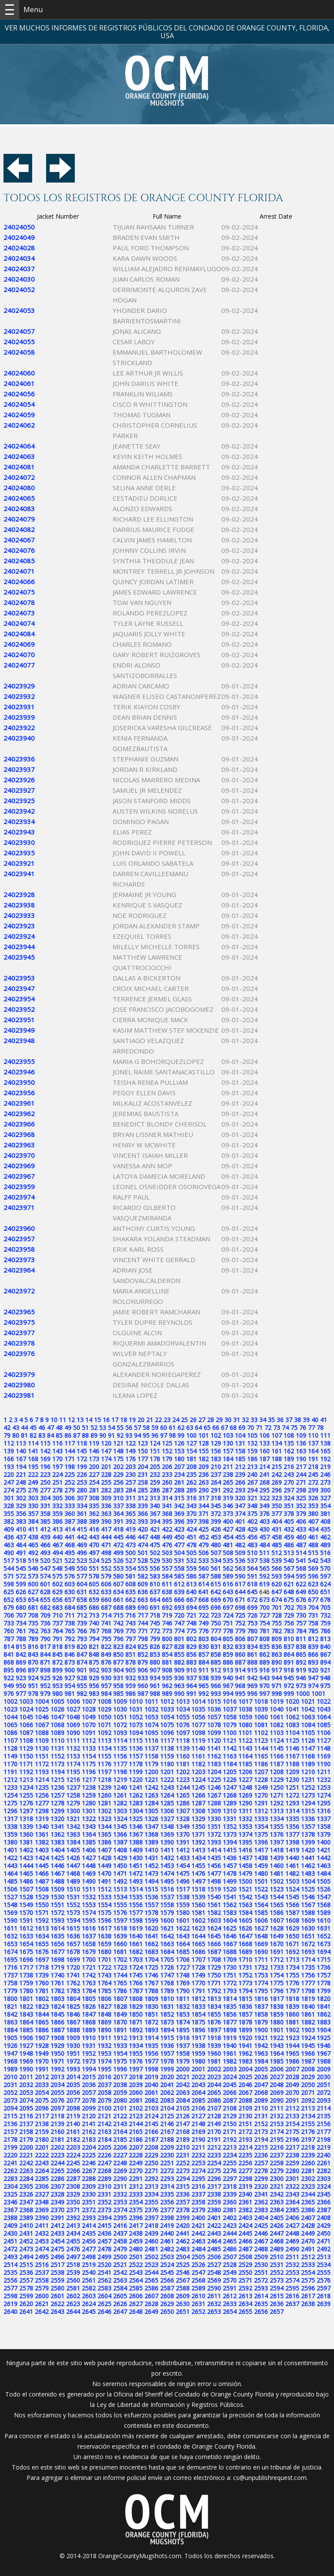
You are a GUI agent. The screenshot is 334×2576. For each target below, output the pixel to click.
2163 (104, 2131)
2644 (73, 2311)
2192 (230, 2139)
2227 (120, 2155)
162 (289, 1451)
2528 (230, 2264)
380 (313, 1513)
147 (106, 1451)
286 (155, 1490)
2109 (245, 2108)
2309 (89, 2186)
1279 (73, 1803)
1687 (214, 1952)
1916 (183, 2038)
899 (57, 1670)
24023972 (19, 1290)
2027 (277, 2077)
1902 (292, 2030)
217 (301, 1467)
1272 (292, 1795)
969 (252, 1686)
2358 (198, 2202)
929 (94, 1678)
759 (325, 1623)
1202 (183, 1772)
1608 (292, 1920)
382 (8, 1521)
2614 (261, 2296)
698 (240, 1607)
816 (33, 1646)
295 (264, 1490)
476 (167, 1545)
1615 (73, 1928)
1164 (245, 1756)
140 (21, 1451)
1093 (120, 1732)
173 (94, 1459)
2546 (183, 2272)
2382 (245, 2210)
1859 (277, 2014)
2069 (277, 2092)
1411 (167, 1850)
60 (163, 1427)
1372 (214, 1834)
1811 (183, 1998)
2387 (324, 2210)
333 (69, 1506)
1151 (42, 1756)
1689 (245, 1952)
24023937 (19, 769)
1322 (89, 1819)
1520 (230, 1889)
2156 (324, 2124)
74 (285, 1427)
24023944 (19, 946)
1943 (277, 2045)
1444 (26, 1865)
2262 (10, 2171)
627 (33, 1592)
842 (21, 1654)
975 (325, 1686)
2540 (89, 2272)
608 (130, 1584)
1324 (120, 1819)
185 (240, 1459)
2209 (167, 2147)
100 (191, 1435)
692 (167, 1607)
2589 (198, 2288)
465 (33, 1545)
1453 (167, 1865)
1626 (245, 1928)
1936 (167, 2045)
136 (301, 1443)
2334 (151, 2194)
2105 (183, 2108)
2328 (57, 2194)
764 (57, 1631)
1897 (214, 2030)
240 (252, 1474)
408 (325, 1521)
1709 (230, 1959)
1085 (324, 1725)
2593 (261, 2288)
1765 (120, 1983)
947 (313, 1678)
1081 (261, 1725)
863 (276, 1654)
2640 (10, 2311)
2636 (277, 2304)
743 (130, 1623)
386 (57, 1521)
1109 (42, 1740)
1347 (151, 1826)
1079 (230, 1725)
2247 (104, 2163)
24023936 (19, 759)
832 (228, 1646)
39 (306, 1420)
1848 (104, 2014)
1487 (42, 1881)
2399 (183, 2218)
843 (33, 1654)
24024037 (19, 268)
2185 (120, 2139)
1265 (183, 1795)
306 (69, 1498)
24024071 (19, 571)
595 (301, 1576)
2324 (324, 2186)
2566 (167, 2280)
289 (191, 1490)
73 (276, 1427)
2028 (292, 2077)
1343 (89, 1826)
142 (45, 1451)
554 (130, 1568)
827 (167, 1646)
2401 (214, 2218)
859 (228, 1654)
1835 (230, 2006)
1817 (277, 1998)
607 (118, 1584)
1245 (198, 1787)
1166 (277, 1756)
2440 (167, 2233)
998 (276, 1693)
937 (191, 1678)
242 (276, 1474)
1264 (167, 1795)
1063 (308, 1717)
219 (325, 1467)
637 (155, 1592)
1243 (167, 1787)
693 (179, 1607)
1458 (245, 1865)
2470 (308, 2241)
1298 (42, 1811)
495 (69, 1553)
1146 (292, 1748)
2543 (136, 2272)
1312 (261, 1811)
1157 (136, 1756)
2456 (89, 2241)
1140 (198, 1748)
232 (155, 1474)
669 (215, 1599)
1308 (198, 1811)
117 (69, 1443)
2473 (26, 2249)
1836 (245, 2006)
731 (313, 1615)
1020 (292, 1701)
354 (325, 1506)
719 (167, 1615)
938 (203, 1678)
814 (8, 1646)
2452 (26, 2241)
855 (179, 1654)
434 (313, 1529)
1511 (89, 1889)
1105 (308, 1732)
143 (57, 1451)
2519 (89, 2264)
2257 (261, 2163)
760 (8, 1631)
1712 (277, 1959)
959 (130, 1686)
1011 (151, 1701)
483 (252, 1545)
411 (33, 1529)
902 (94, 1670)
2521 (120, 2264)
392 (130, 1521)
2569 (214, 2280)
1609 (308, 1920)
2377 (167, 2210)
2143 (120, 2124)
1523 (277, 1889)
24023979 (19, 1374)
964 (191, 1686)
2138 (42, 2124)
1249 (261, 1787)
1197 (104, 1772)
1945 (308, 2045)
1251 (292, 1787)
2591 (230, 2288)
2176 (308, 2131)
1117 (167, 1740)
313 (155, 1498)
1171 (26, 1764)
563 (240, 1568)
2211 (198, 2147)
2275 (214, 2171)
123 (142, 1443)
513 (289, 1553)
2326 (26, 2194)
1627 (261, 1928)
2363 (277, 2202)
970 (264, 1686)
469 (82, 1545)
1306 (167, 1811)
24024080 (19, 487)
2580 (57, 2288)
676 (301, 1599)
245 (313, 1474)
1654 (26, 1944)
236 (203, 1474)
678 (325, 1599)
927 (69, 1678)
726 (252, 1615)
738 (69, 1623)
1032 (151, 1709)
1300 (73, 1811)
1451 (136, 1865)
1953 (104, 2053)
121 (118, 1443)
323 (276, 1498)
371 (203, 1513)
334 (82, 1506)
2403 (245, 2218)
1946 (324, 2045)
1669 (261, 1944)
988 (155, 1693)
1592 (42, 1920)
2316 (198, 2186)
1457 (230, 1865)
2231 (183, 2155)
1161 (198, 1756)
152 (167, 1451)
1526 (324, 1889)
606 (106, 1584)
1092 (104, 1732)
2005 (261, 2069)
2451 (10, 2241)
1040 (277, 1709)
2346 (10, 2202)
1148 (324, 1748)
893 (313, 1662)
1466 (42, 1873)
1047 (57, 1717)
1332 (245, 1819)
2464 (214, 2241)
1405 (73, 1850)
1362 (57, 1834)
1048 (73, 1717)
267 (252, 1482)
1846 (73, 2014)
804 (215, 1639)
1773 (245, 1983)
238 (228, 1474)
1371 (198, 1834)
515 (313, 1553)
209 (203, 1467)
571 (8, 1576)
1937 (183, 2045)
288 (179, 1490)
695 (203, 1607)
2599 (26, 2296)
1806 (104, 1998)
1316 (324, 1811)
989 (167, 1693)
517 (8, 1560)
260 (167, 1482)
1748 (183, 1975)
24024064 (19, 446)
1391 (183, 1842)
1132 (73, 1748)
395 (167, 1521)
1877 (230, 2022)
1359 (10, 1834)
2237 (277, 2155)
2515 (26, 2264)
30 (227, 1420)
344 (203, 1506)
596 (313, 1576)
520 (45, 1560)
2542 (120, 2272)
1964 (277, 2053)
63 (189, 1427)
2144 (136, 2124)
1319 (42, 1819)
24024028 (19, 247)
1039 (261, 1709)
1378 (308, 1834)
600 (33, 1584)
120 (106, 1443)
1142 (230, 1748)
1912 (120, 2038)
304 (45, 1498)
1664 (183, 1944)
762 (33, 1631)
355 (8, 1513)
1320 (57, 1819)
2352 (104, 2202)
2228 (136, 2155)
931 (118, 1678)
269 (276, 1482)
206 (167, 1467)
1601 (183, 1920)
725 (240, 1615)
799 (155, 1639)
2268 (104, 2171)
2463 (198, 2241)
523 (82, 1560)
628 (45, 1592)
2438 (136, 2233)
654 (33, 1599)
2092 (308, 2100)
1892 (136, 2030)
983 (94, 1693)
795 (106, 1639)
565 (264, 1568)
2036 (89, 2085)
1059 (245, 1717)
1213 (26, 1779)
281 (94, 1490)
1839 (292, 2006)
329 (21, 1506)
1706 (183, 1959)
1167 (292, 1756)
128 (203, 1443)
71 (259, 1427)
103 (228, 1435)
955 (82, 1686)
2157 (10, 2131)
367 (155, 1513)
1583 (230, 1912)
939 (215, 1678)
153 (179, 1451)
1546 (308, 1897)
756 (289, 1623)
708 (33, 1615)
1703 (136, 1959)
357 (33, 1513)
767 (94, 1631)
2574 (292, 2280)
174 (106, 1459)
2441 (183, 2233)
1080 (245, 1725)
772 (155, 1631)
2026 (261, 2077)
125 (167, 1443)
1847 (89, 2014)
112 (8, 1443)
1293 (292, 1803)
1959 (198, 2053)
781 (264, 1631)
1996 (120, 2069)
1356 (292, 1826)
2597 (324, 2288)
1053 (151, 1717)
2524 (167, 2264)
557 (167, 1568)
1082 (277, 1725)
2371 (73, 2210)
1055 (183, 1717)
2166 (151, 2131)
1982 (230, 2061)
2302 (308, 2178)
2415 (104, 2225)
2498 (89, 2257)
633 (106, 1592)
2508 (245, 2257)
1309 (214, 1811)
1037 (230, 1709)
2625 (104, 2304)
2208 (151, 2147)
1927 (26, 2045)
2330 (89, 2194)
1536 (151, 1897)
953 (57, 1686)
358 (45, 1513)
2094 (10, 2108)
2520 (104, 2264)
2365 (308, 2202)
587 (203, 1576)
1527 (10, 1897)
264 (215, 1482)
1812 (198, 1998)
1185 (245, 1764)
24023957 (19, 1238)
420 (142, 1529)
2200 (26, 2147)
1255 (26, 1795)
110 (313, 1435)
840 (325, 1646)
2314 (167, 2186)
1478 (230, 1873)
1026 (57, 1709)
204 (142, 1467)
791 (57, 1639)
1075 (167, 1725)
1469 (89, 1873)
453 (215, 1537)
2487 (245, 2249)
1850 (136, 2014)
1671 (292, 1944)
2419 (167, 2225)
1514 (136, 1889)
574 (45, 1576)
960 (142, 1686)
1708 (214, 1959)
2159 (42, 2131)
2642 (42, 2311)
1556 (136, 1905)
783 (289, 1631)
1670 (277, 1944)
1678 (73, 1952)
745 (155, 1623)
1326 (151, 1819)
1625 (230, 1928)
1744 (120, 1975)
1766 (136, 1983)
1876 (214, 2022)
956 (94, 1686)
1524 (292, 1889)
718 (155, 1615)
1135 (120, 1748)
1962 (245, 2053)
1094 (136, 1732)
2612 (230, 2296)
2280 (292, 2171)
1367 (136, 1834)
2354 (136, 2202)
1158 (151, 1756)
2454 (57, 2241)
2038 (120, 2085)
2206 (120, 2147)
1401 (10, 1850)
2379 (198, 2210)
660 (106, 1599)
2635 (261, 2304)
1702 (120, 1959)
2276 (230, 2171)
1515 (151, 1889)
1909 (73, 2038)
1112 (89, 1740)
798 (142, 1639)
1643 (183, 1936)
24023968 (19, 1134)
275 (21, 1490)
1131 (57, 1748)
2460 (151, 2241)
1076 (183, 1725)
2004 (245, 2069)
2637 (292, 2304)
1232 (324, 1779)
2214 (245, 2147)
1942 (261, 2045)
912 (215, 1670)
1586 (277, 1912)
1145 (277, 1748)
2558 (42, 2280)
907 (155, 1670)
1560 (198, 1905)
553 (118, 1568)
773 (167, 1631)
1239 (104, 1787)
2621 (42, 2304)
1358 (324, 1826)
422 (167, 1529)
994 (228, 1693)
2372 (89, 2210)
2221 (26, 2155)
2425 (261, 2225)
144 (69, 1451)
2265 (57, 2171)
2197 (308, 2139)
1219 (120, 1779)
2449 (308, 2233)
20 (140, 1420)
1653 (10, 1944)
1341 (57, 1826)
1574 (89, 1912)
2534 (324, 2264)
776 (203, 1631)
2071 (308, 2092)
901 (82, 1670)
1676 (42, 1952)
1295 (324, 1803)
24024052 (19, 289)
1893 (151, 2030)
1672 (308, 1944)
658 (82, 1599)
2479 (120, 2249)
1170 (10, 1764)
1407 (104, 1850)
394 (155, 1521)
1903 (308, 2030)
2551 (261, 2272)
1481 (277, 1873)
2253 (198, 2163)
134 (276, 1443)
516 (325, 1553)
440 (57, 1537)
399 (215, 1521)
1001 (318, 1693)
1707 (198, 1959)
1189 (308, 1764)
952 (45, 1686)
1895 (183, 2030)
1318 (26, 1819)
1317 (10, 1819)
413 (57, 1529)
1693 (308, 1952)
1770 (198, 1983)
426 (215, 1529)
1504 (308, 1881)
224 (57, 1474)
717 (142, 1615)
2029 (308, 2077)
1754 (277, 1975)
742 (118, 1623)
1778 (324, 1983)
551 (94, 1568)
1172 (42, 1764)
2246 (89, 2163)
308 (94, 1498)
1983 (245, 2061)
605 (94, 1584)
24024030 (19, 279)
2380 (214, 2210)
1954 (120, 2053)
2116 (26, 2116)
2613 (245, 2296)
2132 (277, 2116)
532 (191, 1560)
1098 (198, 1732)
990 (179, 1693)
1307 (183, 1811)
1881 (292, 2022)
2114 (324, 2108)
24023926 (19, 779)
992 (203, 1693)
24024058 (19, 352)
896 (21, 1670)
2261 (324, 2163)
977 (21, 1693)
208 (191, 1467)
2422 (214, 2225)
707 (21, 1615)
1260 (104, 1795)
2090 (277, 2100)
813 (325, 1639)
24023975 (19, 1322)
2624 (89, 2304)
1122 (245, 1740)
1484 (324, 1873)
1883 (324, 2022)
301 (8, 1498)
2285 (42, 2178)
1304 (136, 1811)
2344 (308, 2194)
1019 (277, 1701)
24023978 (19, 1343)
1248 (245, 1787)
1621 (167, 1928)
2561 (89, 2280)
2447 (277, 2233)
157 (228, 1451)
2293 (167, 2178)
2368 (26, 2210)
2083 (167, 2100)
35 (271, 1420)
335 (94, 1506)
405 (289, 1521)
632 (94, 1592)
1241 (136, 1787)
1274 (324, 1795)
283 (118, 1490)
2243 (42, 2163)
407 (313, 1521)
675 (289, 1599)
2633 (230, 2304)
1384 (73, 1842)
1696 (26, 1959)
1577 (136, 1912)
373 (228, 1513)
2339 (230, 2194)
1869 (104, 2022)
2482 (167, 2249)
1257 (57, 1795)
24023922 (19, 727)
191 (313, 1459)
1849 (120, 2014)
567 (289, 1568)
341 (167, 1506)
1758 (10, 1983)
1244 (183, 1787)
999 (289, 1693)
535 (228, 1560)
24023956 (19, 1092)
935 (167, 1678)
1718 (42, 1967)
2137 (26, 2124)
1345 (120, 1826)
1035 (198, 1709)
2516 (42, 2264)
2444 (230, 2233)
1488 (57, 1881)
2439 (151, 2233)
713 (94, 1615)
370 (191, 1513)
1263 (151, 1795)
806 (240, 1639)
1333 (261, 1819)
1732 (261, 1967)
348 (252, 1506)
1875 (198, 2022)
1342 (73, 1826)
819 (69, 1646)
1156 (120, 1756)
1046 (42, 1717)
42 (6, 1427)
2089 (261, 2100)
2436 (104, 2233)
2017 (120, 2077)
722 (203, 1615)
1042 (308, 1709)
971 (276, 1686)
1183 (214, 1764)
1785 (104, 1991)
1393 (214, 1842)
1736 (324, 1967)
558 (179, 1568)
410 (21, 1529)
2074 (26, 2100)
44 (24, 1427)
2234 (230, 2155)
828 (179, 1646)
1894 (167, 2030)
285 (142, 1490)
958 (118, 1686)
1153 (73, 1756)
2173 (261, 2131)
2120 (89, 2116)
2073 (10, 2100)
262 (191, 1482)
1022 (324, 1701)
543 (325, 1560)
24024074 (19, 623)
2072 (324, 2092)
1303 (120, 1811)
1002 (10, 1701)
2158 (26, 2131)
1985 (277, 2061)
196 (45, 1467)
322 (264, 1498)
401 (240, 1521)
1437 (245, 1858)
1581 (198, 1912)
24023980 (19, 1384)
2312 (136, 2186)
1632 (10, 1936)
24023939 (19, 717)
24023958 (19, 1249)
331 (45, 1506)
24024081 (19, 466)
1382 (42, 1842)
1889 (89, 2030)
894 (325, 1662)
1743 (104, 1975)
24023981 (19, 1395)
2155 (308, 2124)
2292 (151, 2178)
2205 (104, 2147)
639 (179, 1592)
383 (21, 1521)
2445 (245, 2233)
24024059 (19, 414)
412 (45, 1529)
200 (94, 1467)
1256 (42, 1795)
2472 (10, 2249)
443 (94, 1537)
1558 (167, 1905)
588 (215, 1576)
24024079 (19, 519)
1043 (324, 1709)
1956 (151, 2053)
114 (33, 1443)
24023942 (19, 811)
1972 (73, 2061)
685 (82, 1607)
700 (264, 1607)
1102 (261, 1732)
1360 (26, 1834)
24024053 (19, 310)
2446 (261, 2233)
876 (106, 1662)
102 (215, 1435)
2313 (151, 2186)
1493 (136, 1881)
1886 (42, 2030)
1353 (245, 1826)
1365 (104, 1834)
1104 (292, 1732)
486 (289, 1545)
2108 (230, 2108)
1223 (183, 1779)
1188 (292, 1764)
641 (203, 1592)
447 (142, 1537)
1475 (183, 1873)
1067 (42, 1725)
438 (33, 1537)
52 (93, 1427)
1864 (26, 2022)
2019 (151, 2077)
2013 (57, 2077)
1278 (57, 1803)
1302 (104, 1811)
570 (325, 1568)
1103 (277, 1732)
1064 (324, 1717)
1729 (214, 1967)
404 (276, 1521)
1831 (167, 2006)
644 (240, 1592)
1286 (183, 1803)
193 (8, 1467)
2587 (167, 2288)
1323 (104, 1819)
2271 (151, 2171)
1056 (198, 1717)
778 (228, 1631)
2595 (292, 2288)
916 (264, 1670)
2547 (198, 2272)
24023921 (19, 863)
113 (21, 1443)
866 (313, 1654)
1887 (57, 2030)
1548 (10, 1905)
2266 (73, 2171)
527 (130, 1560)
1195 (73, 1772)
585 (179, 1576)
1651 (308, 1936)
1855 (214, 2014)
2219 (324, 2147)
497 (94, 1553)
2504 (183, 2257)
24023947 (19, 988)
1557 (151, 1905)
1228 (261, 1779)
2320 (261, 2186)
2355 (151, 2202)
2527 (214, 2264)
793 (82, 1639)
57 (137, 1427)
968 (240, 1686)
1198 (120, 1772)
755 (276, 1623)
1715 (324, 1959)
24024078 (19, 602)
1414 (214, 1850)
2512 (308, 2257)
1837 (261, 2006)
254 (94, 1482)
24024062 (19, 425)
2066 (230, 2092)
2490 (292, 2249)
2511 (292, 2257)
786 (325, 1631)
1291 (261, 1803)
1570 (26, 1912)
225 (69, 1474)
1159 (167, 1756)
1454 (183, 1865)
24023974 (19, 1197)
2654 (230, 2311)
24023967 (19, 1176)
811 (301, 1639)
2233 (214, 2155)
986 (130, 1693)
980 (57, 1693)
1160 (183, 1756)
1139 (183, 1748)
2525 (183, 2264)
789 (33, 1639)
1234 (26, 1787)
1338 (10, 1826)
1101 (245, 1732)
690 (142, 1607)
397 (191, 1521)
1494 (151, 1881)
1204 (214, 1772)
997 (264, 1693)
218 (313, 1467)
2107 (214, 2108)
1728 (198, 1967)
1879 (261, 2022)
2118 (57, 2116)
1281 (104, 1803)
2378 (183, 2210)
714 (106, 1615)
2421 (198, 2225)
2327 (42, 2194)
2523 (151, 2264)
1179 (151, 1764)
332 (57, 1506)
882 (179, 1662)
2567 (183, 2280)
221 (21, 1474)
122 (130, 1443)
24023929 (19, 685)
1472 (136, 1873)
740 (94, 1623)
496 (82, 1553)
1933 (120, 2045)
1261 (120, 1795)
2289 (104, 2178)
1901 (277, 2030)
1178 (136, 1764)
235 (191, 1474)
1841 (324, 2006)
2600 (42, 2296)
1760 (42, 1983)
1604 (230, 1920)
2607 (151, 2296)
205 (155, 1467)
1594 (73, 1920)
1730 (230, 1967)
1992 (57, 2069)
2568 (198, 2280)
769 (118, 1631)
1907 (42, 2038)
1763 (89, 1983)
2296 (214, 2178)
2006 (277, 2069)
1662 (151, 1944)
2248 (120, 2163)
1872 (151, 2022)
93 (128, 1435)
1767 (151, 1983)
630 (69, 1592)
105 (252, 1435)
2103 (151, 2108)
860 (240, 1654)
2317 (214, 2186)
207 (179, 1467)
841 (8, 1654)
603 (69, 1584)
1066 (26, 1725)
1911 (104, 2038)
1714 (308, 1959)
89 (93, 1435)
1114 (120, 1740)
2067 (245, 2092)
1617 (104, 1928)
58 (146, 1427)
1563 (245, 1905)
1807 (120, 1998)
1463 (324, 1865)
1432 (167, 1858)
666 (179, 1599)
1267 (214, 1795)
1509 (57, 1889)
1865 (42, 2022)
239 (240, 1474)
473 (130, 1545)
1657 (73, 1944)
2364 (292, 2202)
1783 (73, 1991)
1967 (324, 2053)
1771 (214, 1983)
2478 (104, 2249)
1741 (73, 1975)
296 (276, 1490)
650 (313, 1592)
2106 (198, 2108)
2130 (245, 2116)
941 (240, 1678)
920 (313, 1670)
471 (106, 1545)
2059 (120, 2092)
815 (21, 1646)
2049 (292, 2085)
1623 (198, 1928)
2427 (292, 2225)
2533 (308, 2264)
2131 (261, 2116)
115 (45, 1443)
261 (179, 1482)
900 (69, 1670)
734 (21, 1623)
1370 (183, 1834)
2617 (308, 2296)
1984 (261, 2061)
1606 (261, 1920)
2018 (136, 2077)
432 (289, 1529)
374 (240, 1513)
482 (240, 1545)
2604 (104, 2296)
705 (325, 1607)
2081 (136, 2100)
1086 (10, 1732)
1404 (57, 1850)
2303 (324, 2178)
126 (179, 1443)
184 (228, 1459)
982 (82, 1693)
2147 (183, 2124)
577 (82, 1576)
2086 (214, 2100)
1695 (10, 1959)
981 (69, 1693)
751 (228, 1623)
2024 (230, 2077)
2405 (277, 2218)
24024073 (19, 612)
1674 (10, 1952)
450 (179, 1537)
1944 (292, 2045)
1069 (73, 1725)
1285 (167, 1803)
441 (69, 1537)
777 (215, 1631)
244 (301, 1474)
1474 (167, 1873)
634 (118, 1592)
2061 (151, 2092)
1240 (120, 1787)
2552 (277, 2272)
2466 (245, 2241)
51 (85, 1427)
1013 (183, 1701)
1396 (261, 1842)
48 (59, 1427)
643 (228, 1592)
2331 (104, 2194)
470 (94, 1545)
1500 (245, 1881)
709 (45, 1615)
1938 (198, 2045)
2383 (261, 2210)
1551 (57, 1905)
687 (106, 1607)
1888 (73, 2030)
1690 (261, 1952)
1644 (198, 1936)
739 (82, 1623)
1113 (104, 1740)
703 (301, 1607)
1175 (89, 1764)
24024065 (19, 498)
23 (167, 1420)
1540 (214, 1897)
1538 (183, 1897)
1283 (136, 1803)
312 (142, 1498)
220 (8, 1474)
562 (228, 1568)
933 (142, 1678)
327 (325, 1498)
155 (203, 1451)
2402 (230, 2218)
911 (203, 1670)
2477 (89, 2249)
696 (215, 1607)
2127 (198, 2116)
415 (82, 1529)
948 (325, 1678)
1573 (73, 1912)
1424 (42, 1858)
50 (76, 1427)
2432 (42, 2233)
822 (106, 1646)
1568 (324, 1905)
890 (276, 1662)
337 (118, 1506)
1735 (308, 1967)
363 (106, 1513)
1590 (10, 1920)
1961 (230, 2053)
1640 (136, 1936)
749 (203, 1623)
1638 (104, 1936)
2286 (57, 2178)
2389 (26, 2218)
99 (180, 1435)
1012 (167, 1701)
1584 (245, 1912)
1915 (167, 2038)
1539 (198, 1897)
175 (118, 1459)
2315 (183, 2186)
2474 (42, 2249)
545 (21, 1568)
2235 (245, 2155)
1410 (151, 1850)
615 (215, 1584)
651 (325, 1592)
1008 (104, 1701)
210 (215, 1467)
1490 (89, 1881)
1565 (277, 1905)
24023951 (19, 1019)
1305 (151, 1811)
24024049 (19, 237)
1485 (10, 1881)
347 (240, 1506)
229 (118, 1474)
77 (311, 1427)
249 (33, 1482)
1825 (73, 2006)
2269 (120, 2171)
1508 (42, 1889)
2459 (136, 2241)
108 (289, 1435)
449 (167, 1537)
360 (69, 1513)
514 (301, 1553)
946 (301, 1678)
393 (142, 1521)
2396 (136, 2218)
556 (155, 1568)
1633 (26, 1936)
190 (301, 1459)
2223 (57, 2155)
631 (82, 1592)
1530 (57, 1897)
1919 (230, 2038)
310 (118, 1498)
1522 (261, 1889)
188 (276, 1459)
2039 (136, 2085)
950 (21, 1686)
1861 (308, 2014)
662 (130, 1599)
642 (215, 1592)
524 (94, 1560)
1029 (104, 1709)
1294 (308, 1803)
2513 (324, 2257)
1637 (89, 1936)
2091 (292, 2100)
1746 (151, 1975)
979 (45, 1693)
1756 (308, 1975)
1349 (183, 1826)
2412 (57, 2225)
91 (111, 1435)
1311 (245, 1811)
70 (250, 1427)
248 (21, 1482)
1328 (183, 1819)
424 (191, 1529)
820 (82, 1646)
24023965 (19, 1311)
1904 (324, 2030)
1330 (214, 1819)
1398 (292, 1842)
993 (215, 1693)
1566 (292, 1905)
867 (325, 1654)
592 (264, 1576)
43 (15, 1427)
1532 (89, 1897)
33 (253, 1420)
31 (236, 1420)
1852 (167, 2014)
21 (149, 1420)
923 (21, 1678)
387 (69, 1521)
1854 (198, 2014)
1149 (10, 1756)
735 (33, 1623)
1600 (167, 1920)
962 (167, 1686)
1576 (120, 1912)
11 (62, 1420)
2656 (261, 2311)
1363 (73, 1834)
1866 (57, 2022)
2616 (292, 2296)
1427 (89, 1858)
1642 (167, 1936)
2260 (308, 2163)
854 (167, 1654)
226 (82, 1474)
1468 (73, 1873)
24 (175, 1420)
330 (33, 1506)
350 (276, 1506)
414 (69, 1529)
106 (264, 1435)
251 (57, 1482)
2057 (89, 2092)
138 (325, 1443)
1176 (104, 1764)
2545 (167, 2272)
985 (118, 1693)
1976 (136, 2061)
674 (276, 1599)
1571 (42, 1912)
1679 (89, 1952)
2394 (104, 2218)
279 (69, 1490)
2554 (308, 2272)
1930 (73, 2045)
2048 (277, 2085)
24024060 (19, 373)
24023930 (19, 842)
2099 (89, 2108)
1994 (89, 2069)
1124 (277, 1740)
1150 (26, 1756)
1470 (104, 1873)
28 (210, 1420)
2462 (183, 2241)
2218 (308, 2147)
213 (252, 1467)
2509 (261, 2257)
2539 (73, 2272)
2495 (42, 2257)
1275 (10, 1803)
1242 (151, 1787)
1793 (230, 1991)
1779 (10, 1991)
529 (155, 1560)
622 (301, 1584)
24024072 (19, 477)
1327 (167, 1819)
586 (191, 1576)
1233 (10, 1787)
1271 (277, 1795)
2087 (230, 2100)
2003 (230, 2069)
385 (45, 1521)
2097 (57, 2108)
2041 (167, 2085)
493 (45, 1553)
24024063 (19, 456)
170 (57, 1459)
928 (82, 1678)
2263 (26, 2171)
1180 (167, 1764)
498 (106, 1553)
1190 (324, 1764)
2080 (120, 2100)
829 (191, 1646)
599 (21, 1584)
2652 (198, 2311)
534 (215, 1560)
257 (130, 1482)
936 (179, 1678)
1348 (167, 1826)
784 (301, 1631)
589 (228, 1576)
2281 (308, 2171)
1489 (73, 1881)
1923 (292, 2038)
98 (172, 1435)
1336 (308, 1819)
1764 (104, 1983)
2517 (57, 2264)
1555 (120, 1905)
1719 (57, 1967)
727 (264, 1615)
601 (45, 1584)
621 (289, 1584)
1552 (73, 1905)
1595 (89, 1920)
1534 (120, 1897)
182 (203, 1459)
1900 (261, 2030)
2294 (183, 2178)
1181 (183, 1764)
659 (94, 1599)
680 (21, 1607)
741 (106, 1623)
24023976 (19, 1353)
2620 (26, 2304)
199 (82, 1467)
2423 (230, 2225)
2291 (136, 2178)
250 (45, 1482)
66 (215, 1427)
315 (179, 1498)
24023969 (19, 1165)
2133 (292, 2116)
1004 (42, 1701)
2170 (214, 2131)
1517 (183, 1889)
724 (228, 1615)
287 (167, 1490)
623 (313, 1584)
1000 (303, 1693)
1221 (151, 1779)
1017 (245, 1701)
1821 (10, 2006)
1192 (26, 1772)
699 (252, 1607)
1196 (89, 1772)
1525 (308, 1889)
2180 (42, 2139)
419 (130, 1529)
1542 (245, 1897)
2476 (73, 2249)
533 (203, 1560)
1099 (214, 1732)
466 (45, 1545)
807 (252, 1639)
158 (240, 1451)
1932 (104, 2045)
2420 (183, 2225)
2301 (292, 2178)
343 (191, 1506)
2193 (245, 2139)
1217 (89, 1779)
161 (276, 1451)
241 (264, 1474)
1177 (120, 1764)
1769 (183, 1983)
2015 (89, 2077)
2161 (73, 2131)
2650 (167, 2311)
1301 (89, 1811)
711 (69, 1615)
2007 (292, 2069)
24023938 (19, 905)
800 (167, 1639)
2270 (136, 2171)
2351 (89, 2202)
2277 (245, 2171)
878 (130, 1662)
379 (301, 1513)
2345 (324, 2194)
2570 (230, 2280)
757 (301, 1623)
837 (289, 1646)
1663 (167, 1944)
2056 (73, 2092)
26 (193, 1420)
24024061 (19, 383)
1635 (57, 1936)
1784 (89, 1991)
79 (6, 1435)
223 (45, 1474)
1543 (261, 1897)
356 (21, 1513)
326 (313, 1498)
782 (276, 1631)
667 (191, 1599)
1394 (230, 1842)
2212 (214, 2147)
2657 (277, 2311)
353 (313, 1506)
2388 (10, 2218)
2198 (324, 2139)
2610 (198, 2296)
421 (155, 1529)
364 (118, 1513)
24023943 (19, 832)
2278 (261, 2171)
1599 (151, 1920)
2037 (104, 2085)
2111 (277, 2108)
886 (228, 1662)
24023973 (19, 1259)
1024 (26, 1709)
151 (155, 1451)
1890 (104, 2030)
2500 (120, 2257)
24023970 (19, 1155)
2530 (261, 2264)
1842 (10, 2014)
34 (262, 1420)
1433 (183, 1858)
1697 (42, 1959)
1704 (151, 1959)
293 (240, 1490)
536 (240, 1560)
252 (69, 1482)
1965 (292, 2053)
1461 (292, 1865)
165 (325, 1451)
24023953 (19, 978)
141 (33, 1451)
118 (82, 1443)
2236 (261, 2155)
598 (8, 1584)
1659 (104, 1944)
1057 (214, 1717)
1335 (292, 1819)
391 (118, 1521)
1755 (292, 1975)
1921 (261, 2038)
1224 (198, 1779)
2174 (277, 2131)
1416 (245, 1850)
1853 (183, 2014)
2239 (308, 2155)
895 (8, 1670)
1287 (198, 1803)
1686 (198, 1952)
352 (301, 1506)
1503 (292, 1881)
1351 (214, 1826)
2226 (104, 2155)
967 (228, 1686)
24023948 (19, 1040)
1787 (136, 1991)
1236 (57, 1787)
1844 (42, 2014)
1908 (57, 2038)
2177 (324, 2131)
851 (130, 1654)
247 (8, 1482)
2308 (73, 2186)
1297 (26, 1811)
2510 (277, 2257)
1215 (57, 1779)
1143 (245, 1748)
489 (325, 1545)
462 (325, 1537)
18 (123, 1420)
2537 (42, 2272)
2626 (120, 2304)
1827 (104, 2006)
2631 (198, 2304)
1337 (324, 1819)
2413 (73, 2225)
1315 (308, 1811)
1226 (230, 1779)
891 (289, 1662)
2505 (198, 2257)
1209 (292, 1772)
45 (33, 1427)
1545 (292, 1897)
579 (106, 1576)
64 (198, 1427)
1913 (136, 2038)
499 (118, 1553)
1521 (245, 1889)
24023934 (19, 821)
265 (228, 1482)
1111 (73, 1740)
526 (118, 1560)
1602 (198, 1920)
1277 (42, 1803)
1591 (26, 1920)
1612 (26, 1928)
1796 (277, 1991)
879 (142, 1662)
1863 (10, 2022)
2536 (26, 2272)
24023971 (19, 1207)
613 (191, 1584)
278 (57, 1490)
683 (57, 1607)
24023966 (19, 1124)
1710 (245, 1959)
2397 (151, 2218)
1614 (57, 1928)
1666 (214, 1944)
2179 (26, 2139)
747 (179, 1623)
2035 (73, 2085)
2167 (167, 2131)
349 (264, 1506)
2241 (10, 2163)
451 (191, 1537)
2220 (10, 2155)
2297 (230, 2178)
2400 (198, 2218)
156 (215, 1451)
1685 (183, 1952)
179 (167, 1459)
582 (142, 1576)
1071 (104, 1725)
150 (142, 1451)
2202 (57, 2147)
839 (313, 1646)
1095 (151, 1732)
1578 (151, 1912)
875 (94, 1662)
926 (57, 1678)
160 (264, 1451)
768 (106, 1631)
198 (69, 1467)
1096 (167, 1732)
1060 (261, 1717)
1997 (136, 2069)
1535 (136, 1897)
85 (59, 1435)
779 (240, 1631)
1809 (151, 1998)
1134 (104, 1748)
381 (325, 1513)
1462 (308, 1865)
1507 (26, 1889)
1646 (230, 1936)
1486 (26, 1881)
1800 (10, 1998)
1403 (42, 1850)
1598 (136, 1920)
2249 (136, 2163)
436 (8, 1537)
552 (106, 1568)
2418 (151, 2225)
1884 (10, 2030)
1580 (183, 1912)
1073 (136, 1725)
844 (45, 1654)
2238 (292, 2155)
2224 (73, 2155)
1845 (57, 2014)
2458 (120, 2241)
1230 (292, 1779)
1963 (261, 2053)
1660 (120, 1944)
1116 (151, 1740)
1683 (151, 1952)
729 (289, 1615)
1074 (151, 1725)
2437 (120, 2233)
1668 (245, 1944)
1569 (10, 1912)
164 (313, 1451)
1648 (261, 1936)
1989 (10, 2069)
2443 (214, 2233)
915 (252, 1670)
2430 (10, 2233)
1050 (104, 1717)
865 (301, 1654)
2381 (230, 2210)
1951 (73, 2053)
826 (155, 1646)
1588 (308, 1912)
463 (8, 1545)
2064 (198, 2092)
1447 (73, 1865)
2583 (104, 2288)
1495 (167, 1881)
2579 (42, 2288)
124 (155, 1443)
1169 (324, 1756)
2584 (120, 2288)
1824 (57, 2006)
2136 (10, 2124)
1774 (261, 1983)
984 (106, 1693)
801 (179, 1639)
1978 (167, 2061)
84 (50, 1435)
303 (33, 1498)
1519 (214, 1889)
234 (179, 1474)
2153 (277, 2124)
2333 (136, 2194)
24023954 (19, 998)
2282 (324, 2171)
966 (215, 1686)
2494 (26, 2257)
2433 (57, 2233)
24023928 (19, 894)
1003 (26, 1701)
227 (94, 1474)
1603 (214, 1920)
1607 (277, 1920)
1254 (10, 1795)
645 (252, 1592)
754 (264, 1623)
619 (264, 1584)
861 (252, 1654)
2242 (26, 2163)
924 (33, 1678)
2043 (198, 2085)
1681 (120, 1952)
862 (264, 1654)
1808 (136, 1998)
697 (228, 1607)
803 (203, 1639)
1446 (57, 1865)
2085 (198, 2100)
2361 (245, 2202)
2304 (10, 2186)
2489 (277, 2249)
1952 (89, 2053)
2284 (26, 2178)
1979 (183, 2061)
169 (45, 1459)
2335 (167, 2194)
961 (155, 1686)
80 (15, 1435)
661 (118, 1599)
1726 (167, 1967)
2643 (57, 2311)
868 (8, 1662)
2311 (120, 2186)
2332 (120, 2194)
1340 (42, 1826)
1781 (42, 1991)
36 (280, 1420)
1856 (230, 2014)
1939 (214, 2045)
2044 (214, 2085)
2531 (277, 2264)
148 (118, 1451)
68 (233, 1427)
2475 (57, 2249)
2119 (73, 2116)
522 (69, 1560)
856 (191, 1654)
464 (21, 1545)
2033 (42, 2085)
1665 (198, 1944)
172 (82, 1459)
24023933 (19, 915)
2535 (10, 2272)
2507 (230, 2257)
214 (264, 1467)
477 (179, 1545)
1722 (104, 1967)
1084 (308, 1725)
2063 (183, 2092)
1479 (245, 1873)
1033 (167, 1709)
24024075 (19, 592)
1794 (245, 1991)
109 (301, 1435)
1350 (198, 1826)
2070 (292, 2092)
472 (118, 1545)
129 (215, 1443)
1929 (57, 2045)
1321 (73, 1819)
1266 (198, 1795)
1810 (167, 1998)
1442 (324, 1858)
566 (276, 1568)
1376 (277, 1834)
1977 (151, 2061)
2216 (277, 2147)
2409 (10, 2225)
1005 (57, 1701)
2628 (151, 2304)
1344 (104, 1826)
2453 (42, 2241)
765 (69, 1631)
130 (228, 1443)
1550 (42, 1905)
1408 (120, 1850)
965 (203, 1686)
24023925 (19, 800)
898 (45, 1670)
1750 (214, 1975)
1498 (214, 1881)
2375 (136, 2210)
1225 (214, 1779)
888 (252, 1662)
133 (264, 1443)
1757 (324, 1975)
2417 (136, 2225)
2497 (73, 2257)
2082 (151, 2100)
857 (203, 1654)
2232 (198, 2155)
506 (203, 1553)
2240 (324, 2155)
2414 (89, 2225)
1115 (136, 1740)
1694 (324, 1952)
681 (33, 1607)
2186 (136, 2139)
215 (276, 1467)
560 (203, 1568)
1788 (151, 1991)
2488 (261, 2249)
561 (215, 1568)
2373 (104, 2210)
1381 (26, 1842)
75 (294, 1427)
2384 (277, 2210)
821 (94, 1646)
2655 (245, 2311)
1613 (42, 1928)
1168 (308, 1756)
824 (130, 1646)
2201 (42, 2147)
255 (106, 1482)
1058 (230, 1717)
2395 (120, 2218)
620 (276, 1584)
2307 (57, 2186)
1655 (42, 1944)
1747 (167, 1975)
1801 (26, 1998)
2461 (167, 2241)
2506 (214, 2257)
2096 (42, 2108)
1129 (26, 1748)
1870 (120, 2022)
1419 (292, 1850)
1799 (324, 1991)
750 (215, 1623)
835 (264, 1646)
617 (240, 1584)
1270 (261, 1795)
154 (191, 1451)
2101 (120, 2108)
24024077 (19, 665)
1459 (261, 1865)
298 (301, 1490)
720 (179, 1615)
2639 (324, 2304)
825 (142, 1646)
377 (276, 1513)
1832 (183, 2006)
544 (8, 1568)
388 (82, 1521)
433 (301, 1529)
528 (142, 1560)
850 (118, 1654)
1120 (214, 1740)
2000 (183, 2069)
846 (69, 1654)
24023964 (19, 1270)
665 (167, 1599)
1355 (277, 1826)
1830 (151, 2006)
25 (184, 1420)
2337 (198, 2194)
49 (67, 1427)
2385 (292, 2210)
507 (215, 1553)
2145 (151, 2124)
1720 (73, 1967)
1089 (57, 1732)
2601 (57, 2296)
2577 (10, 2288)
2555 (324, 2272)
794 (94, 1639)
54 (111, 1427)
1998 (151, 2069)
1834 (214, 2006)
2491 (308, 2249)
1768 (167, 1983)
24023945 (19, 957)
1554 (104, 1905)
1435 (214, 1858)
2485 (214, 2249)
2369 (42, 2210)
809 (276, 1639)
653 (21, 1599)
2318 (230, 2186)
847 (82, 1654)
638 (167, 1592)
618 (252, 1584)
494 (57, 1553)
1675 (26, 1952)
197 (57, 1467)
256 (118, 1482)
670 (228, 1599)
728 (276, 1615)
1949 (42, 2053)
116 (57, 1443)
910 (191, 1670)
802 (191, 1639)
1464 (10, 1873)
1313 (277, 1811)
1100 (230, 1732)
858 (215, 1654)
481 (228, 1545)
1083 (292, 1725)
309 (106, 1498)
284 (130, 1490)
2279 (277, 2171)
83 (41, 1435)
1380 (10, 1842)
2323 (308, 2186)
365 (130, 1513)
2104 (167, 2108)
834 (252, 1646)
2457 (104, 2241)
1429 (120, 1858)
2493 (10, 2257)
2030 (324, 2077)
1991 (42, 2069)
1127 (324, 1740)
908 (167, 1670)
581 (130, 1576)
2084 (183, 2100)
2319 (245, 2186)
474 (142, 1545)
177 (142, 1459)
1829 (136, 2006)
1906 (26, 2038)
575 (57, 1576)
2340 (245, 2194)
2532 (292, 2264)
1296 (10, 1811)
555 (142, 1568)
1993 (73, 2069)
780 (252, 1631)
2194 (261, 2139)
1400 (324, 1842)
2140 (73, 2124)
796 (118, 1639)
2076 (57, 2100)
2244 (57, 2163)
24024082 (19, 529)
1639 (120, 1936)
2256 (245, 2163)
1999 (167, 2069)
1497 (198, 1881)
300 (325, 1490)
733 (8, 1623)
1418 (277, 1850)
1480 (261, 1873)
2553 (292, 2272)
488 (313, 1545)
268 (264, 1482)
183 (215, 1459)
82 (33, 1435)
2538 (57, 2272)
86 (67, 1435)
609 (142, 1584)
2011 (26, 2077)
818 (57, 1646)
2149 (214, 2124)
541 (301, 1560)
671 (240, 1599)
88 (85, 1435)
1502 (277, 1881)
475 (155, 1545)
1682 (136, 1952)
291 (215, 1490)
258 (142, 1482)
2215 (261, 2147)
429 (252, 1529)
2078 (89, 2100)
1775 (277, 1983)
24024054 (19, 404)
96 (154, 1435)
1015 (214, 1701)
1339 (26, 1826)
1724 (136, 1967)
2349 (57, 2202)
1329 (198, 1819)
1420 (308, 1850)
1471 (120, 1873)
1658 (89, 1944)
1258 (73, 1795)
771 (142, 1631)
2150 (230, 2124)
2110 (261, 2108)
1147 (308, 1748)
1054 (167, 1717)
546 (33, 1568)
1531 (73, 1897)
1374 (245, 1834)
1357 (308, 1826)
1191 (10, 1772)
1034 (183, 1709)
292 (228, 1490)
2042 (183, 2085)
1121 (230, 1740)
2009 (324, 2069)
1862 (324, 2014)
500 (130, 1553)
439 (45, 1537)
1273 (308, 1795)
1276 (26, 1803)
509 (240, 1553)
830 (203, 1646)
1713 (292, 1959)
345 (215, 1506)
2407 (308, 2218)
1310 (230, 1811)
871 (45, 1662)
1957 (167, 2053)
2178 (10, 2139)
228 (106, 1474)
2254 (214, 2163)
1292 (277, 1803)
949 (8, 1686)
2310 (104, 2186)
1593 (57, 1920)
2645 (89, 2311)
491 (21, 1553)
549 (69, 1568)
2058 (104, 2092)
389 (94, 1521)
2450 (324, 2233)
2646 (104, 2311)
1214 (42, 1779)
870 (33, 1662)
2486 (230, 2249)
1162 (214, 1756)
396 (179, 1521)
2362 (261, 2202)
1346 (136, 1826)
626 (21, 1592)
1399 (308, 1842)
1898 (230, 2030)
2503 (167, 2257)
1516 (167, 1889)
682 (45, 1607)
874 (82, 1662)
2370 (57, 2210)
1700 (89, 1959)
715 (118, 1615)
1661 (136, 1944)
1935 (151, 2045)
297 (289, 1490)
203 (130, 1467)
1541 (230, 1897)
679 (8, 1607)
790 (45, 1639)
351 (289, 1506)
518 (21, 1560)
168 (33, 1459)
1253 (324, 1787)
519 (33, 1560)
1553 (89, 1905)
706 (8, 1615)
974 (313, 1686)
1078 (214, 1725)
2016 (104, 2077)
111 (325, 1435)
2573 (277, 2280)
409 (8, 1529)
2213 (230, 2147)
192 (325, 1459)
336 (106, 1506)
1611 (10, 1928)
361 (82, 1513)
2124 (151, 2116)
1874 (183, 2022)
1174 (73, 1764)
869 (21, 1662)
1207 (261, 1772)
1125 (292, 1740)
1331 (230, 1819)
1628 (277, 1928)
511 (264, 1553)
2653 (214, 2311)
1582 (214, 1912)
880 (155, 1662)
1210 (308, 1772)
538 (264, 1560)
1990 (26, 2069)
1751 (230, 1975)
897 (33, 1670)
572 (21, 1576)
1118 (183, 1740)
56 (128, 1427)
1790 (183, 1991)
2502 (151, 2257)
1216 (73, 1779)
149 (130, 1451)
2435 (89, 2233)
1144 (261, 1748)
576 (69, 1576)
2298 (245, 2178)
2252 (183, 2163)
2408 (324, 2218)
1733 (277, 1967)
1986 (292, 2061)
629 (57, 1592)
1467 (57, 1873)
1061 (277, 1717)
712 (82, 1615)
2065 (214, 2092)
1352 (230, 1826)
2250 (151, 2163)
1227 (245, 1779)
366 (142, 1513)
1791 (198, 1991)
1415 (230, 1850)
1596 (104, 1920)
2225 (89, 2155)
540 (289, 1560)
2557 (26, 2280)
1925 (324, 2038)
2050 (308, 2085)
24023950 (19, 1082)
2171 (230, 2131)
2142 (104, 2124)
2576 (324, 2280)
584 (167, 1576)
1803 (57, 1998)
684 (69, 1607)
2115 (10, 2116)
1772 (230, 1983)
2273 (183, 2171)
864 (289, 1654)
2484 (198, 2249)
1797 (292, 1991)
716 (130, 1615)
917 (276, 1670)
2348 (42, 2202)
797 (130, 1639)
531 (179, 1560)
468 (69, 1545)
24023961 (19, 1103)
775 (191, 1631)
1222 (167, 1779)
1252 (308, 1787)
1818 (292, 1998)
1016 (230, 1701)
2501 (136, 2257)
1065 (10, 1725)
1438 (261, 1858)
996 (252, 1693)
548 (57, 1568)
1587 (292, 1912)
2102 (136, 2108)
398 (203, 1521)
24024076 (19, 550)
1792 (214, 1991)
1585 (261, 1912)
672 (252, 1599)
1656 (57, 1944)
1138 (167, 1748)
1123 (261, 1740)
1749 (198, 1975)
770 (130, 1631)
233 (167, 1474)
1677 (57, 1952)
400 (228, 1521)
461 (313, 1537)
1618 (120, 1928)
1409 (136, 1850)
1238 (89, 1787)
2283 (10, 2178)
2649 (151, 2311)
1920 (245, 2038)
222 (33, 1474)
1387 (120, 1842)
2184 (104, 2139)
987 (142, 1693)
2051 (324, 2085)
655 (45, 1599)
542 (313, 1560)
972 (289, 1686)
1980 (198, 2061)
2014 (73, 2077)
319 (228, 1498)
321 (252, 1498)
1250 (277, 1787)
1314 (292, 1811)
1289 (230, 1803)
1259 (89, 1795)
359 (57, 1513)
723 (215, 1615)
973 (301, 1686)
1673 (324, 1944)
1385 (89, 1842)
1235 (42, 1787)
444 (106, 1537)
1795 (261, 1991)
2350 (73, 2202)
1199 (136, 1772)
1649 (277, 1936)
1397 (277, 1842)
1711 (261, 1959)
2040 (151, 2085)
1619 (136, 1928)
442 (82, 1537)
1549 (26, 1905)
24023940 (19, 738)
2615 (277, 2296)
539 (276, 1560)
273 (325, 1482)
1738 (26, 1975)
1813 (214, 1998)
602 (57, 1584)
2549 (230, 2272)
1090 (73, 1732)
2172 (245, 2131)
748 (191, 1623)
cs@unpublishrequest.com (270, 2477)
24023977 (19, 1332)
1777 (308, 1983)
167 (21, 1459)
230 (130, 1474)
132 (252, 1443)
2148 (198, 2124)
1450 (120, 1865)
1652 (324, 1936)
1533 (104, 1897)
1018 (261, 1701)
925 (45, 1678)
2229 (151, 2155)
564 (252, 1568)
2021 (183, 2077)
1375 (261, 1834)
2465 (230, 2241)
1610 (324, 1920)
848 (94, 1654)
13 (80, 1420)
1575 (104, 1912)
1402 (26, 1850)
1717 (26, 1967)
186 (252, 1459)
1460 (277, 1865)
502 (155, 1553)
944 (276, 1678)
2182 (73, 2139)
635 (130, 1592)
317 (203, 1498)
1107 (10, 1740)
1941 (245, 2045)
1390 (167, 1842)
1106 (324, 1732)
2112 (292, 2108)
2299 (261, 2178)
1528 (26, 1897)
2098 (73, 2108)
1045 (26, 1717)
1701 (104, 1959)
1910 (89, 2038)
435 (325, 1529)
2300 (277, 2178)
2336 (183, 2194)
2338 (214, 2194)
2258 (277, 2163)
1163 (230, 1756)
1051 (120, 1717)
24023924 (19, 936)
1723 (120, 1967)
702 (289, 1607)
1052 (136, 1717)
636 (142, 1592)
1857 (245, 2014)
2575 (308, 2280)
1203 (198, 1772)
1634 (42, 1936)
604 (82, 1584)
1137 (151, 1748)
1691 (277, 1952)
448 (155, 1537)
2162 (89, 2131)
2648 (136, 2311)
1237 (73, 1787)
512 (276, 1553)
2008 (308, 2069)
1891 (120, 2030)
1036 (214, 1709)
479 (203, 1545)
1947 (10, 2053)
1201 (167, 1772)
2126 (183, 2116)
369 (179, 1513)
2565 (151, 2280)
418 (118, 1529)
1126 (308, 1740)
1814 (230, 1998)
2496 (57, 2257)
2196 (292, 2139)
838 (301, 1646)
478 (191, 1545)
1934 (136, 2045)
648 (289, 1592)
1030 (120, 1709)
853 (155, 1654)
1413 (198, 1850)
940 (228, 1678)
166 (8, 1459)
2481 (151, 2249)
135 (289, 1443)
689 (130, 1607)
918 (289, 1670)
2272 (167, 2171)
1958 (183, 2053)
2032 (26, 2085)
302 (21, 1498)
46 (41, 1427)
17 (114, 1420)
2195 (277, 2139)
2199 (10, 2147)
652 (8, 1599)
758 (313, 1623)
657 (69, 1599)
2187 (151, 2139)
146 (94, 1451)
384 (33, 1521)
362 (94, 1513)
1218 (104, 1779)
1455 (198, 1865)
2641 (26, 2311)
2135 (324, 2116)
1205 (230, 1772)
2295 (198, 2178)
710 (57, 1615)
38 (297, 1420)
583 (155, 1576)
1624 (214, 1928)
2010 (10, 2077)
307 (82, 1498)
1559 (183, 1905)
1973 (89, 2061)
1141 (214, 1748)
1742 (89, 1975)
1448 (89, 1865)
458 (276, 1537)
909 (179, 1670)
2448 (292, 2233)
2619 (10, 2304)
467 (57, 1545)
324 (289, 1498)
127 (191, 1443)
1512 (104, 1889)
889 (264, 1662)
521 (57, 1560)
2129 (230, 2116)
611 (167, 1584)
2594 (277, 2288)
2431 (26, 2233)
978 (33, 1693)
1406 (89, 1850)
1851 (151, 2014)
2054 (42, 2092)
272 (313, 1482)
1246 (214, 1787)
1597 (120, 1920)
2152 (261, 2124)
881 (167, 1662)
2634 (245, 2304)
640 (191, 1592)
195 (33, 1467)
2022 (198, 2077)
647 (276, 1592)
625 (8, 1592)
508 (228, 1553)
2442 (198, 2233)
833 (240, 1646)
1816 (261, 1998)
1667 (230, 1944)
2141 (89, 2124)
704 (313, 1607)
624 (325, 1584)
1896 (198, 2030)
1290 (245, 1803)
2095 (26, 2108)
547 (45, 1568)
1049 (89, 1717)
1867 (73, 2022)
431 (276, 1529)
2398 (167, 2218)
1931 (89, 2045)
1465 (26, 1873)
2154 (292, 2124)
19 (132, 1420)
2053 (26, 2092)
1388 (136, 1842)
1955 (136, 2053)
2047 (261, 2085)
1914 (151, 2038)
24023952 (19, 1009)
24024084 (19, 633)
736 (45, 1623)
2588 (183, 2288)
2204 (89, 2147)
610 (155, 1584)
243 (289, 1474)
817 (45, 1646)
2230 (167, 2155)
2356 (167, 2202)
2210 (183, 2147)
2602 (73, 2296)
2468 (277, 2241)
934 (155, 1678)
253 (82, 1482)
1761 (57, 1983)
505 (191, 1553)
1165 (261, 1756)
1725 (151, 1967)
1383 (57, 1842)
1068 (57, 1725)
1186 (261, 1764)
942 (252, 1678)
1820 (324, 1998)
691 (155, 1607)
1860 (292, 2014)
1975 (120, 2061)
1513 (120, 1889)
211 (228, 1467)
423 (179, 1529)
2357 (183, 2202)
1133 (89, 1748)
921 (325, 1670)
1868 (89, 2022)
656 (57, 1599)
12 (71, 1420)
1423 (26, 1858)
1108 (26, 1740)
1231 (308, 1779)
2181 (57, 2139)
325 (301, 1498)
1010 (136, 1701)
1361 (42, 1834)
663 (142, 1599)
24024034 (19, 258)
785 (313, 1631)
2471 (324, 2241)
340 (155, 1506)
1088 (42, 1732)
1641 (151, 1936)
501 (142, 1553)
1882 (308, 2022)
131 (240, 1443)
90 (102, 1435)
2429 (324, 2225)
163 (301, 1451)
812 (313, 1639)
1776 (292, 1983)
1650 (292, 1936)
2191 (214, 2139)
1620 (151, 1928)
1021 (308, 1701)
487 (301, 1545)
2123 (136, 2116)
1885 (26, 2030)
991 (191, 1693)
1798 (308, 1991)
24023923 (19, 925)
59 (154, 1427)
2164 (120, 2131)
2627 (136, 2304)
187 (264, 1459)
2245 (73, 2163)
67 (224, 1427)
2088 (245, 2100)
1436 (230, 1858)
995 (240, 1693)
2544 (151, 2272)
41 (323, 1420)
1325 (136, 1819)
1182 (198, 1764)
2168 (183, 2131)
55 (120, 1427)
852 (142, 1654)
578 (94, 1576)
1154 (89, 1756)
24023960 (19, 1228)
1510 (73, 1889)
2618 (324, 2296)
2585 (136, 2288)
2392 (73, 2218)
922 (8, 1678)
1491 (104, 1881)
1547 (324, 1897)
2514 (10, 2264)
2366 (324, 2202)
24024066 (19, 581)
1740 (57, 1975)
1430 (136, 1858)
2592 (245, 2288)
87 (76, 1435)
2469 (292, 2241)
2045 (230, 2085)
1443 (10, 1865)
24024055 (19, 341)
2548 (214, 2272)
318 (215, 1498)
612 (179, 1584)
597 (325, 1576)
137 (313, 1443)
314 (167, 1498)
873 (69, 1662)
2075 (42, 2100)
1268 (230, 1795)
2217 (292, 2147)
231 (142, 1474)
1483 (308, 1873)
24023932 (19, 696)
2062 (167, 2092)
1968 (10, 2061)
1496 (183, 1881)
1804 (73, 1998)
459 (289, 1537)
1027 (73, 1709)
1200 (151, 1772)
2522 (136, 2264)
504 (179, 1553)
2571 (245, 2280)
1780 (26, 1991)
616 (228, 1584)
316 (191, 1498)
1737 (10, 1975)
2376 (151, 2210)
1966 (308, 2053)
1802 (42, 1998)
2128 (214, 2116)
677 (313, 1599)
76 (302, 1427)
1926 (10, 2045)
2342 (277, 2194)
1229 (277, 1779)
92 (120, 1435)
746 (167, 1623)
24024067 (19, 539)
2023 (214, 2077)
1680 (104, 1952)
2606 (136, 2296)
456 (252, 1537)
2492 (324, 2249)
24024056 (19, 393)
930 (106, 1678)
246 (325, 1474)
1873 (167, 2022)
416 (94, 1529)
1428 (104, 1858)
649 (301, 1592)
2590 (214, 2288)
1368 (151, 1834)
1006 (73, 1701)
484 (264, 1545)
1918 (214, 2038)
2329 (73, 2194)
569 (313, 1568)
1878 (245, 2022)
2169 (198, 2131)
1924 (308, 2038)
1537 (167, 1897)
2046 (245, 2085)
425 (203, 1529)
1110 (57, 1740)
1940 (230, 2045)
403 (264, 1521)
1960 (214, 2053)
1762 (73, 1983)
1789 (167, 1991)
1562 (230, 1905)
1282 (120, 1803)
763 (45, 1631)
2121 (104, 2116)
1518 (198, 1889)
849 (106, 1654)
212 (240, 1467)
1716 (10, 1967)
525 (106, 1560)
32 (245, 1420)
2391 (57, 2218)
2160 (57, 2131)
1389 (151, 1842)
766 (82, 1631)
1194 (57, 1772)
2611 (214, 2296)
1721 (89, 1967)
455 (240, 1537)
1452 (151, 1865)
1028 (89, 1709)
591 (252, 1576)
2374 (120, 2210)
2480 (136, 2249)
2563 (120, 2280)
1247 (230, 1787)
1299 (57, 1811)
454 (228, 1537)
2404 (261, 2218)
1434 (198, 1858)
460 (301, 1537)
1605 (245, 1920)
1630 (308, 1928)
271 (301, 1482)
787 (8, 1639)
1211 (324, 1772)
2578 (26, 2288)
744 (142, 1623)
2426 (277, 2225)
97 (163, 1435)
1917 (198, 2038)
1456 (214, 1865)
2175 (292, 2131)
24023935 (19, 852)
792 (69, 1639)
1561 (214, 1905)
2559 (57, 2280)
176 (130, 1459)
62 (180, 1427)
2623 (73, 2304)
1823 (42, 2006)
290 (203, 1490)
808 (264, 1639)
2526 (198, 2264)
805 (228, 1639)
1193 (42, 1772)
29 (219, 1420)
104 (240, 1435)
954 (69, 1686)
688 (118, 1607)
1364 (89, 1834)
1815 (245, 1998)
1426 (73, 1858)
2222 (42, 2155)
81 (24, 1435)
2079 (104, 2100)
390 (106, 1521)
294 (252, 1490)
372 (215, 1513)
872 (57, 1662)
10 (53, 1420)
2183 (89, 2139)
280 (82, 1490)
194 (21, 1467)
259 (155, 1482)
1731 (245, 1967)
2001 (198, 2069)
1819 (308, 1998)
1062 (292, 1717)
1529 (42, 1897)
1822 (26, 2006)
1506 (10, 1889)
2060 (136, 2092)
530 (167, 1560)
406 (301, 1521)
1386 (104, 1842)
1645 (214, 1936)
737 (57, 1623)
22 (158, 1420)
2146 (167, 2124)
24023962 (19, 1113)
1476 (198, 1873)
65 (207, 1427)
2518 (73, 2264)
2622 (57, 2304)
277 (45, 1490)
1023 (10, 1709)
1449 (104, 1865)
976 (8, 1693)
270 (289, 1482)
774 (179, 1631)
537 (252, 1560)
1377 (292, 1834)
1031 (136, 1709)
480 (215, 1545)
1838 (277, 2006)
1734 (292, 1967)
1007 (89, 1701)
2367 (10, 2210)
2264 (42, 2171)
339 (142, 1506)
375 (252, 1513)
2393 (89, 2218)
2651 (183, 2311)
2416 (120, 2225)
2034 (57, 2085)
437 (21, 1537)
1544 (277, 1897)
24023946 (19, 1071)
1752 (245, 1975)
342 (179, 1506)
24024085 (19, 560)
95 (146, 1435)
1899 (245, 2030)
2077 (73, 2100)
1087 (26, 1732)
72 (267, 1427)
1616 (89, 1928)
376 (264, 1513)
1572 (57, 1912)
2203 (73, 2147)
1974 (104, 2061)
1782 (57, 1991)
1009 (120, 1701)
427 (228, 1529)
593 (276, 1576)
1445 (42, 1865)
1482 (292, 1873)
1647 (245, 1936)
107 (276, 1435)
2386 (308, 2210)
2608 (167, 2296)
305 (57, 1498)
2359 (214, 2202)
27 (201, 1420)
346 (228, 1506)
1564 (261, 1905)
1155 (104, 1756)
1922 (277, 2038)
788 (21, 1639)
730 (301, 1615)
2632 (214, 2304)
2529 (245, 2264)
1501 (261, 1881)
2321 (277, 2186)
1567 (308, 1905)
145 (82, 1451)
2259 (292, 2163)
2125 (167, 2116)
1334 (277, 1819)
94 (137, 1435)
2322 (292, 2186)
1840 (308, 2006)
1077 (198, 1725)
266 (240, 1482)
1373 (230, 1834)
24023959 (19, 1186)
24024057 (19, 331)
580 (118, 1576)
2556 (10, 2280)
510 (252, 1553)
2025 (245, 2077)
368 (167, 1513)
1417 (261, 1850)
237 (215, 1474)
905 (130, 1670)
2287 (73, 2178)
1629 (292, 1928)
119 (94, 1443)
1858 (261, 2014)
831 (215, 1646)
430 (264, 1529)
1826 (89, 2006)
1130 (42, 1748)
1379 (324, 1834)
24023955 (19, 1061)
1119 (198, 1740)
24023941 (19, 873)
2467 (261, 2241)
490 (8, 1553)
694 (191, 1607)
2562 (104, 2280)
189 (289, 1459)
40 (314, 1420)
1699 (73, 1959)
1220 (136, 1779)
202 (118, 1467)
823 (118, 1646)
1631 (324, 1928)
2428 (308, 2225)
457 (264, 1537)
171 (69, 1459)
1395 (245, 1842)
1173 (57, 1764)
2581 (73, 2288)
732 (325, 1615)
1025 (42, 1709)
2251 (167, 2163)
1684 (167, 1952)
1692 (292, 1952)
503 (167, 1553)
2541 (104, 2272)
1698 (57, 1959)
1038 (245, 1709)
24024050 (19, 227)
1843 (26, 2014)
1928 (42, 2045)
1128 (10, 1748)
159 (252, 1451)
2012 (42, 2077)
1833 (198, 2006)
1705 (167, 1959)
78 (320, 1427)
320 (240, 1498)
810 (289, 1639)
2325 (10, 2194)
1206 (245, 1772)
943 (264, 1678)
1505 (324, 1881)
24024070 (19, 654)
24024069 (19, 644)
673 (264, 1599)
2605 (120, 2296)
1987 (308, 2061)
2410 (26, 2225)
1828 (120, 2006)
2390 (42, 2218)
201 (106, 1467)
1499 (230, 1881)
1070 (89, 1725)
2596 (308, 2288)
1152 (57, 1756)
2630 (183, 2304)
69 (241, 1427)
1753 (261, 1975)
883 (191, 1662)
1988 (324, 2061)
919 (301, 1670)
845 (57, 1654)
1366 (120, 1834)
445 (118, 1537)
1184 (230, 1764)
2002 (214, 2069)
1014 (198, 1701)
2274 (198, 2171)
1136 (136, 1748)
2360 (230, 2202)
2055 (57, 2092)
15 (97, 1420)
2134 (308, 2116)
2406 (292, 2218)
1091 (89, 1732)
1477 (214, 1873)
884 (203, 1662)
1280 (89, 1803)
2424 (245, 2225)
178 (155, 1459)
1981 (214, 2061)
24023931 (19, 706)
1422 (10, 1858)
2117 (42, 2116)
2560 (73, 2280)
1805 (89, 1998)
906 (142, 1670)
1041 (292, 1709)
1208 (277, 1772)
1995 (104, 2069)
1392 (198, 1842)
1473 (151, 1873)
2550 (245, 2272)
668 (203, 1599)
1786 (120, 1991)
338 (130, 1506)
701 (276, 1607)
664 (155, 1599)
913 (228, 1670)
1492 (120, 1881)
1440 (292, 1858)
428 (240, 1529)
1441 (308, 1858)
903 (106, 1670)
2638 (308, 2304)
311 (130, 1498)
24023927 (19, 790)
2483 (183, 2249)
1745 (136, 1975)
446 (130, 1537)
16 (106, 1420)
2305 (26, 2186)
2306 (42, 2186)
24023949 (19, 1030)
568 (301, 1568)
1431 (151, 1858)
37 (288, 1420)
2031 (10, 2085)
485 (276, 1545)
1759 (26, 1983)
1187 (277, 1764)
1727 (183, 1967)
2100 (104, 2108)
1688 (230, 1952)
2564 (136, 2280)
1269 (245, 1795)
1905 (10, 2038)
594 (289, 1576)
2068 (261, 2092)
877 (118, 1662)
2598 (10, 2296)
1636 (73, 1936)
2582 (89, 2288)
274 (8, 1490)
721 (191, 1615)
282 (106, 1490)
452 (203, 1537)
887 (240, 1662)
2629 (167, 2304)
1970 (42, 2061)
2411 (42, 2225)
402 (252, 1521)
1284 (151, 1803)
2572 (261, 2280)
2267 (89, 2171)
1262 (136, 1795)
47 (50, 1427)
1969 (26, 2061)
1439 (277, 1858)
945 (289, 1678)
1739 (42, 1975)
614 (203, 1584)
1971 (57, 2061)
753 (252, 1623)
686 (94, 1607)
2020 (167, 2077)
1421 (324, 1850)
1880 (277, 2022)
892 (301, 1662)
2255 (230, 2163)
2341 (261, 2194)
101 (203, 1435)
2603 (89, 2296)
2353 (120, 2202)
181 (191, 1459)
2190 (198, 2139)
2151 (245, 2124)
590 (240, 1576)
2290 (120, 2178)
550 (82, 1568)
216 (289, 1467)
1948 (26, 2053)
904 (118, 1670)
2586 (151, 2288)
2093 (324, 2100)
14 (88, 1420)
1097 (183, 1732)
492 (33, 1553)
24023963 (19, 1144)
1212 (10, 1779)
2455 (73, 2241)
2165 (136, 2131)
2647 (120, 2311)
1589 (324, 1912)
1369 (167, 1834)
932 (130, 1678)
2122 (120, 2116)
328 (8, 1506)
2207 (136, 2147)
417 (106, 1529)
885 (215, 1662)
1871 (136, 2022)
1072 (120, 1725)
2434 (73, 2233)
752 (240, 1623)
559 (191, 1568)
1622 (183, 1928)
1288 (214, 1803)
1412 (183, 1850)
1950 (57, 2053)
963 (179, 1686)
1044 (10, 1717)
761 (21, 1631)
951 (33, 1686)
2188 (167, 2139)
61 (172, 1427)
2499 (104, 2257)
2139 (57, 2124)
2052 (10, 2092)
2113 (308, 2108)
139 (8, 1451)
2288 (89, 2178)
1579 (167, 1912)
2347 (26, 2202)
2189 (183, 2139)
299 (313, 1490)
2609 (183, 2296)
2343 (292, 2194)
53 (102, 1427)
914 (240, 1670)
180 (179, 1459)
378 (289, 1513)
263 (203, 1482)
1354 (261, 1826)
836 (276, 1646)
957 (106, 1686)
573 (33, 1576)
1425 (57, 1858)
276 (33, 1490)
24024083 (19, 508)
